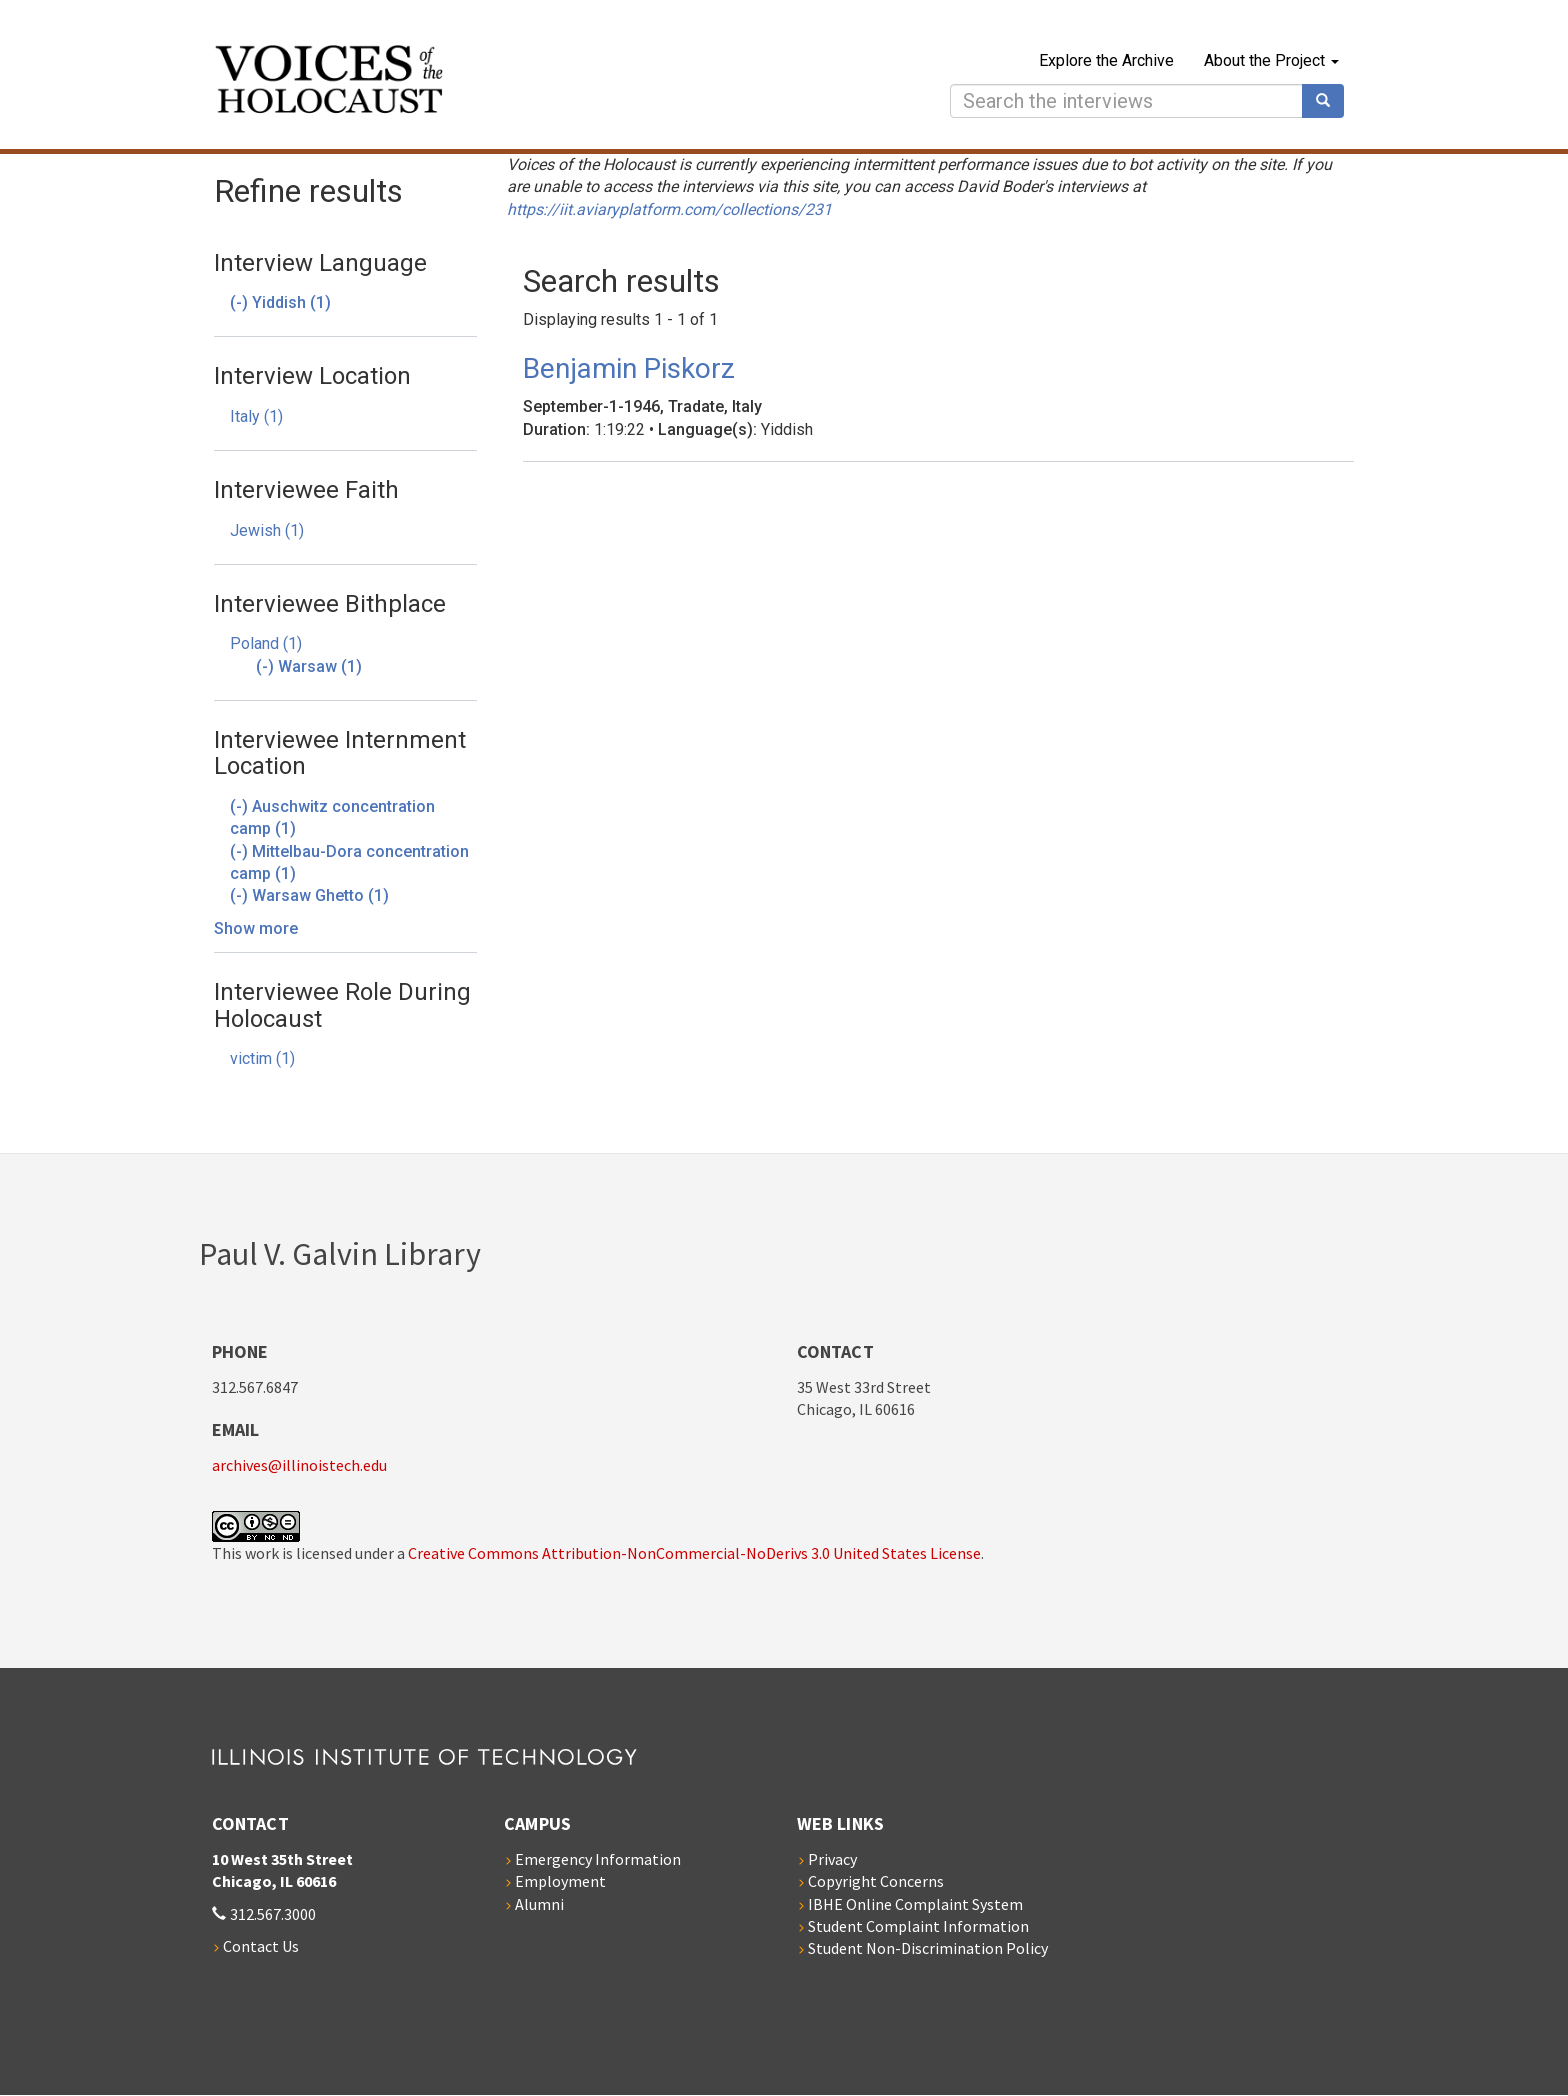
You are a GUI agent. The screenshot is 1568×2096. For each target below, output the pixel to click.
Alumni (539, 1904)
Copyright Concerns (876, 1881)
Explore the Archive (1106, 60)
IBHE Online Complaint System (915, 1904)
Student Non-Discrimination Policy (928, 1948)
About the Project (1271, 60)
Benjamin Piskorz (629, 368)
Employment (560, 1881)
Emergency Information (598, 1859)
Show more (256, 928)
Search (1330, 101)
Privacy (832, 1859)
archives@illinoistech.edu (299, 1465)
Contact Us (261, 1946)
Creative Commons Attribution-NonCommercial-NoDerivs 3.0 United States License (694, 1553)
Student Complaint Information (918, 1926)
